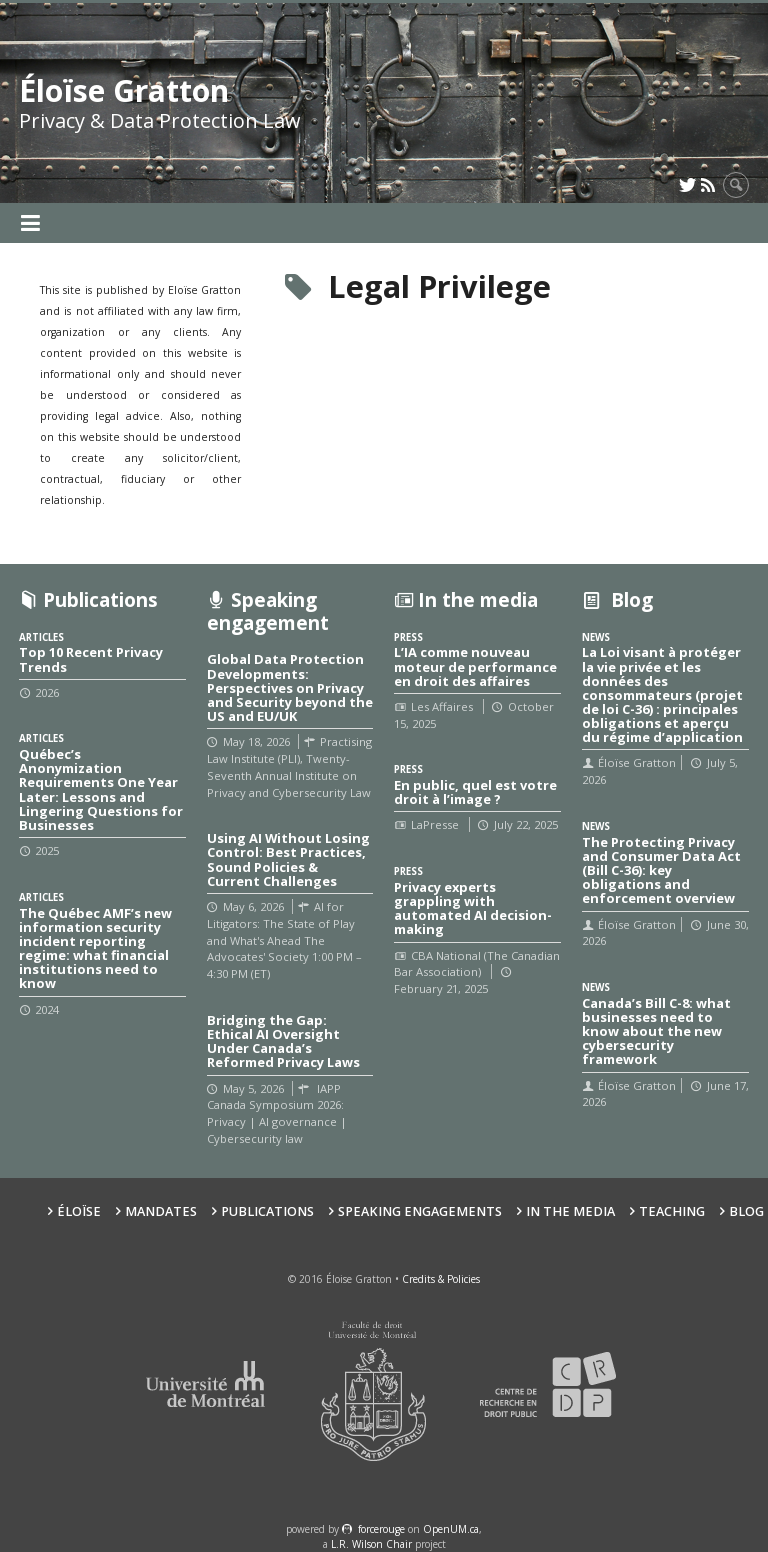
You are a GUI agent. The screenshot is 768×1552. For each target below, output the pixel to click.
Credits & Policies (441, 1279)
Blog (746, 1211)
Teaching (672, 1211)
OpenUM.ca (451, 1529)
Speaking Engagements (420, 1211)
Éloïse (79, 1211)
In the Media (570, 1211)
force (381, 1529)
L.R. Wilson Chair (371, 1544)
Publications (267, 1211)
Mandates (161, 1211)
